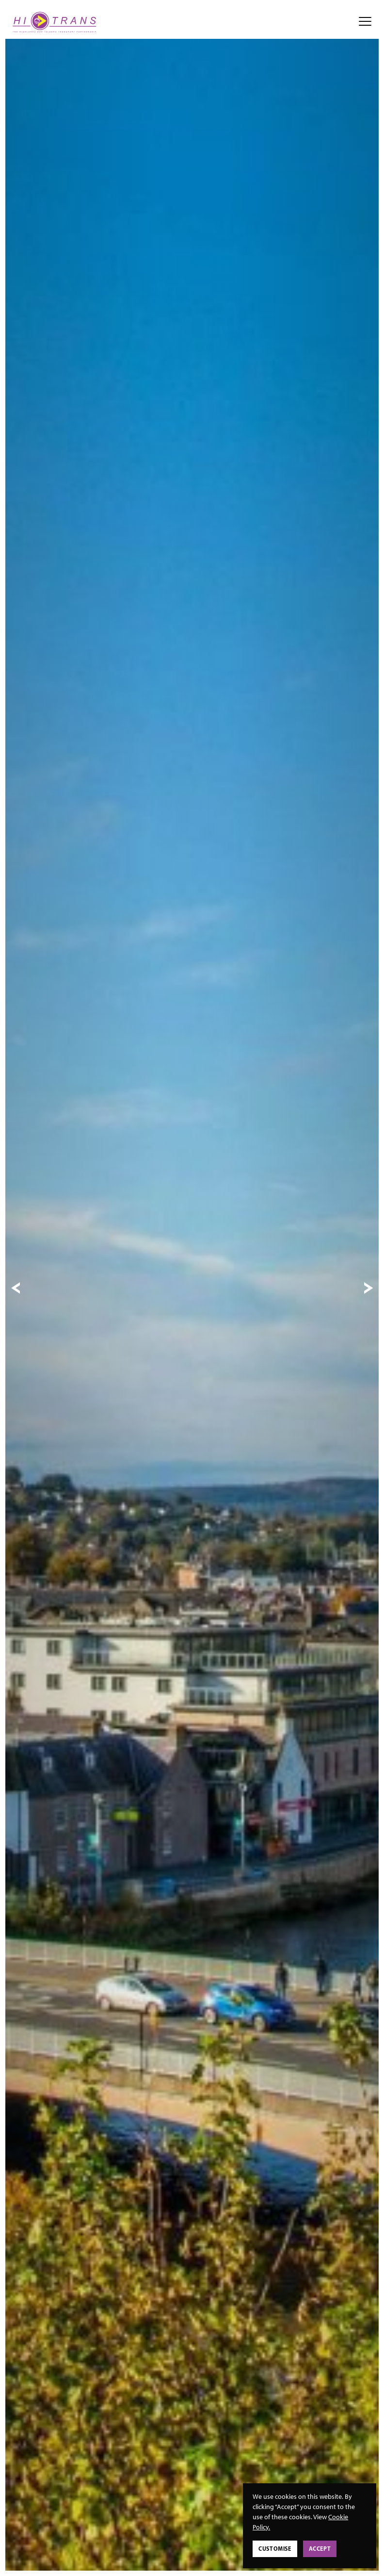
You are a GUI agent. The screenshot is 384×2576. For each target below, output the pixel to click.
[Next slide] (367, 1288)
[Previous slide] (16, 1288)
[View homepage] (54, 22)
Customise (274, 2548)
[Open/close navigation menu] (365, 21)
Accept (320, 2548)
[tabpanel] (192, 1288)
